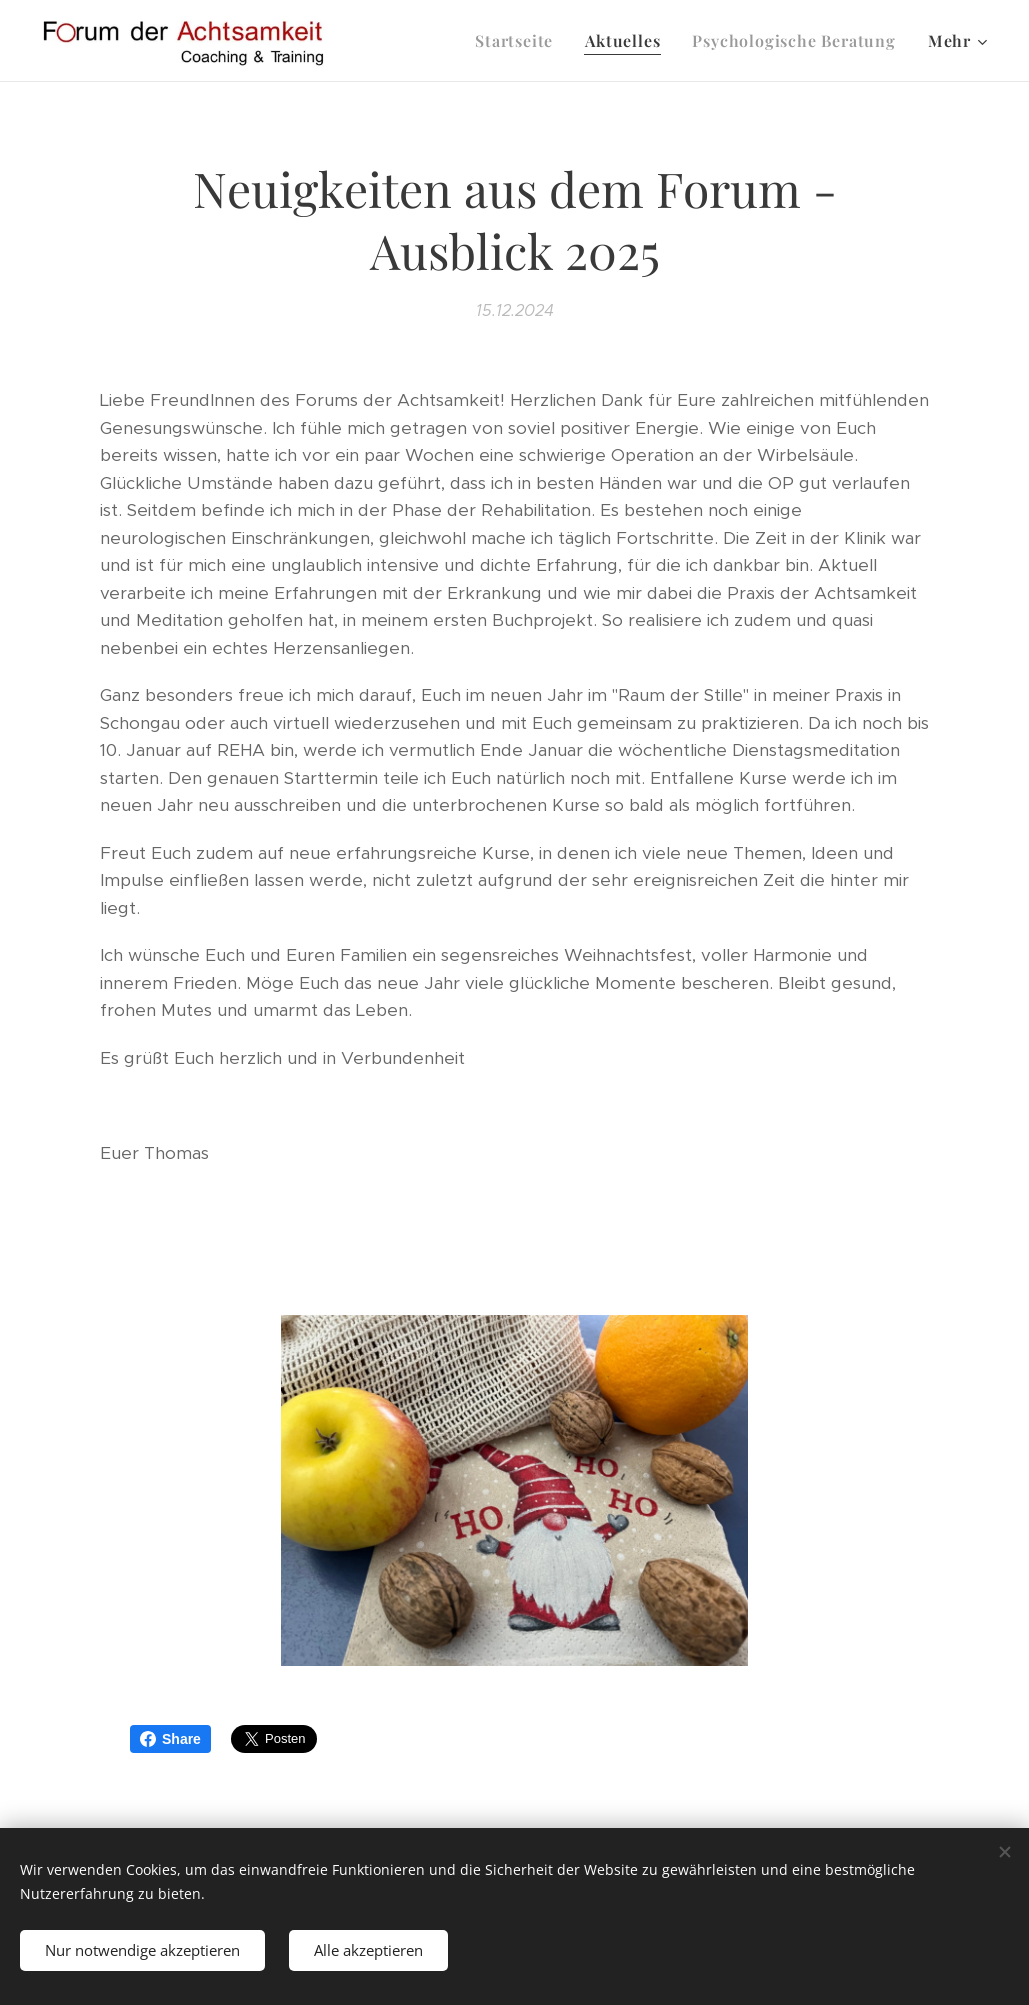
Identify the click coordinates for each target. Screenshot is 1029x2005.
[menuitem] (519, 41)
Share (170, 1739)
